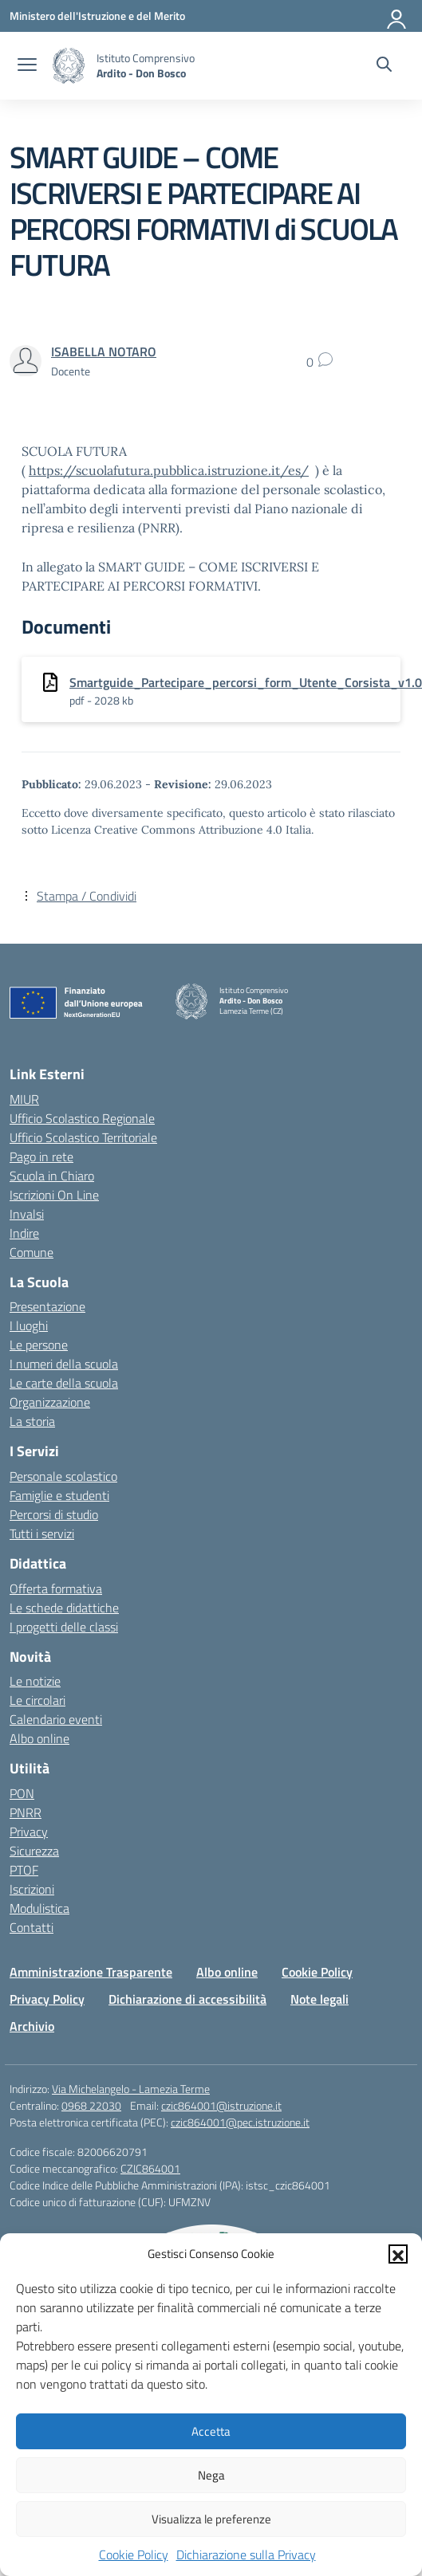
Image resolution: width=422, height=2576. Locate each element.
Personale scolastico (63, 1476)
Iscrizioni (32, 1889)
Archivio (32, 2026)
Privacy (29, 1831)
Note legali (319, 1999)
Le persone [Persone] (39, 1344)
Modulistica (39, 1908)
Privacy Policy (47, 1999)
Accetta (211, 2431)
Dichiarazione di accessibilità (187, 1999)
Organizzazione (50, 1402)
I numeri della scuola (64, 1363)
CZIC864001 (150, 2168)
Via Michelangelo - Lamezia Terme (131, 2088)
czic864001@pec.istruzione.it (240, 2122)
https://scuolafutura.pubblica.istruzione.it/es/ (169, 470)
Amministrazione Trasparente (91, 1971)
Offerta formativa (56, 1588)
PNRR (25, 1812)
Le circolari (37, 1700)
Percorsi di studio (54, 1514)
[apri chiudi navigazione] (27, 66)
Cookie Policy (133, 2554)
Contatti (31, 1927)
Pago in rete (41, 1156)
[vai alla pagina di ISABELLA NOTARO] (103, 351)
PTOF (24, 1869)
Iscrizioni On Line (54, 1194)
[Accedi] (397, 15)
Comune (31, 1252)
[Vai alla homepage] (69, 66)
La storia (32, 1421)
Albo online (39, 1738)
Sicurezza (34, 1850)
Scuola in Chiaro (52, 1175)
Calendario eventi (56, 1719)
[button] (398, 2254)
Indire (24, 1233)
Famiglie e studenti (59, 1495)
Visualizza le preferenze (211, 2519)
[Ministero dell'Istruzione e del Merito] (97, 15)
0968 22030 (91, 2105)
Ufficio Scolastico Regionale (82, 1118)
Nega (211, 2475)
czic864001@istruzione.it (221, 2105)
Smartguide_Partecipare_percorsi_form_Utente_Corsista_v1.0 (245, 682)
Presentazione (47, 1306)
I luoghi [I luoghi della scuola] (29, 1325)
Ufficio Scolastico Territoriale (83, 1137)
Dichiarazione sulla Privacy (246, 2554)
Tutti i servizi (42, 1533)
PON (22, 1793)
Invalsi (27, 1213)
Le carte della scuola (64, 1382)
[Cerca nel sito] (384, 66)
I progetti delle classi (64, 1626)
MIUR (24, 1099)
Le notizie (35, 1680)
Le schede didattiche (64, 1607)
